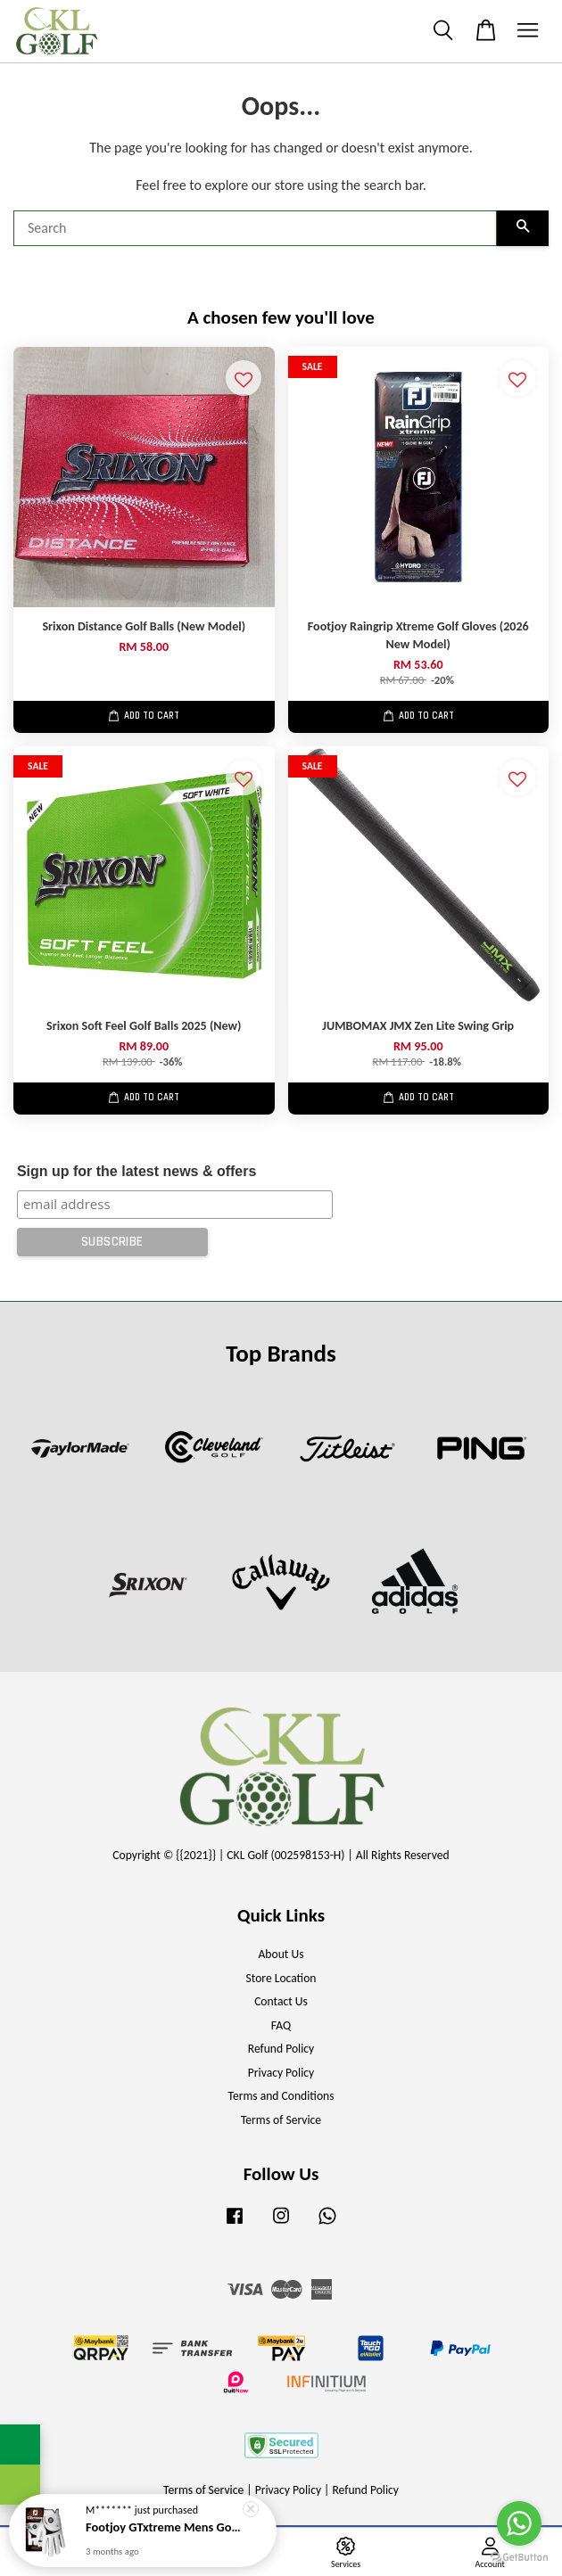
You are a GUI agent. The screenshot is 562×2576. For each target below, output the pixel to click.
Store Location (280, 1978)
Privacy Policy (281, 2072)
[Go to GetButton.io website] (519, 2558)
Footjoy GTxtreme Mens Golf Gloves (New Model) (164, 2527)
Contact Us (281, 2001)
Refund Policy (281, 2048)
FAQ (281, 2025)
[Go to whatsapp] (519, 2523)
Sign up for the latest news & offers (136, 1171)
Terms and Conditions (280, 2095)
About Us (281, 1954)
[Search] (255, 228)
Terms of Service (281, 2119)
